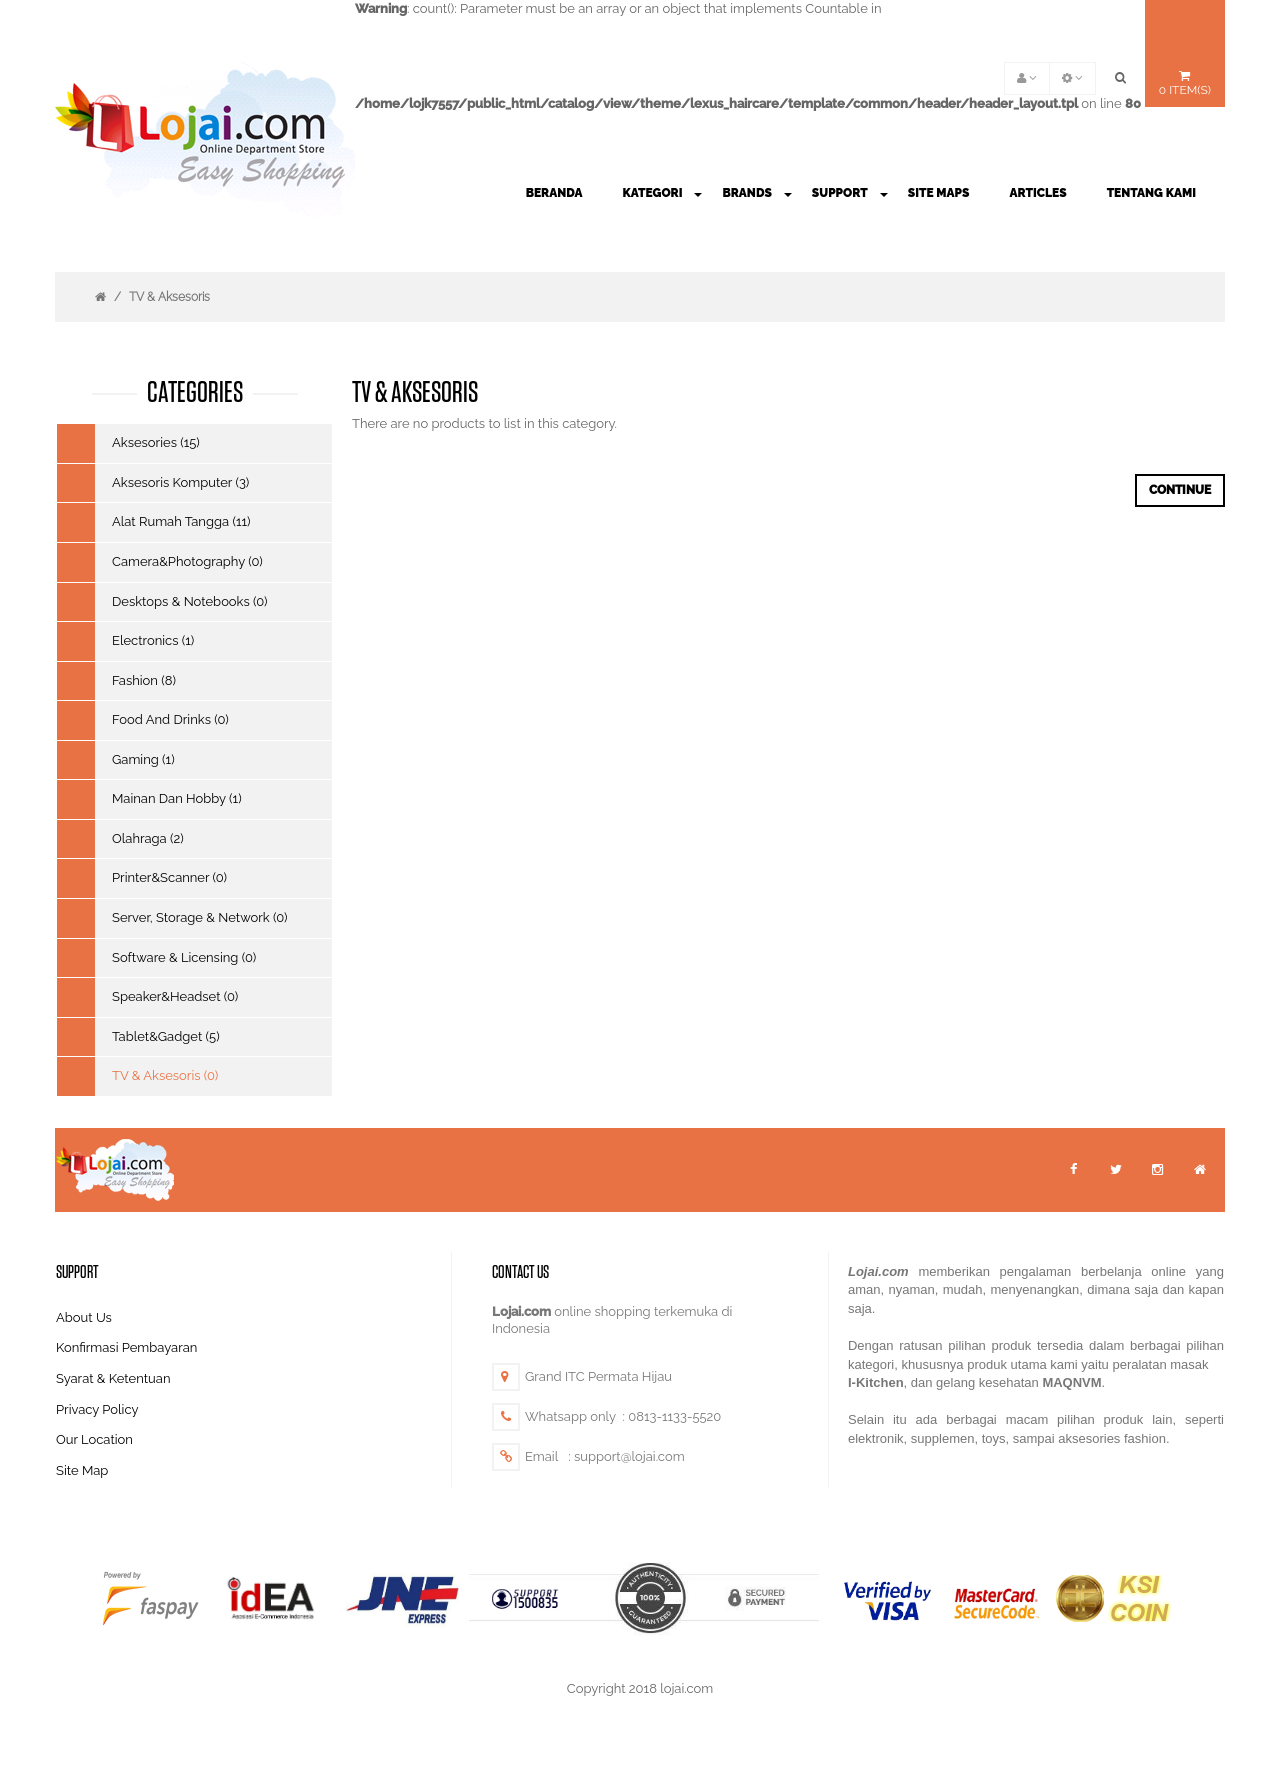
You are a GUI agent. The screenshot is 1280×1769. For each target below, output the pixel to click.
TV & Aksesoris (169, 297)
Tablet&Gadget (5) (166, 1036)
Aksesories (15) (156, 442)
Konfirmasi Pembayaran (126, 1347)
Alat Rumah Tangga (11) (181, 521)
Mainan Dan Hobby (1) (177, 798)
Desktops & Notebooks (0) (190, 601)
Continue (1180, 490)
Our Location (94, 1439)
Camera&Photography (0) (187, 561)
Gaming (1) (143, 759)
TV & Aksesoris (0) (165, 1075)
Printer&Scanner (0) (169, 877)
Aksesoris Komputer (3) (180, 482)
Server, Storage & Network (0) (199, 917)
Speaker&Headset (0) (175, 996)
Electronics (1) (153, 640)
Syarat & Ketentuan (113, 1378)
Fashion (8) (144, 680)
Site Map (82, 1470)
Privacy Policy (97, 1409)
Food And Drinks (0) (170, 719)
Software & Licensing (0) (184, 957)
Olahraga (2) (148, 838)
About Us (84, 1317)
